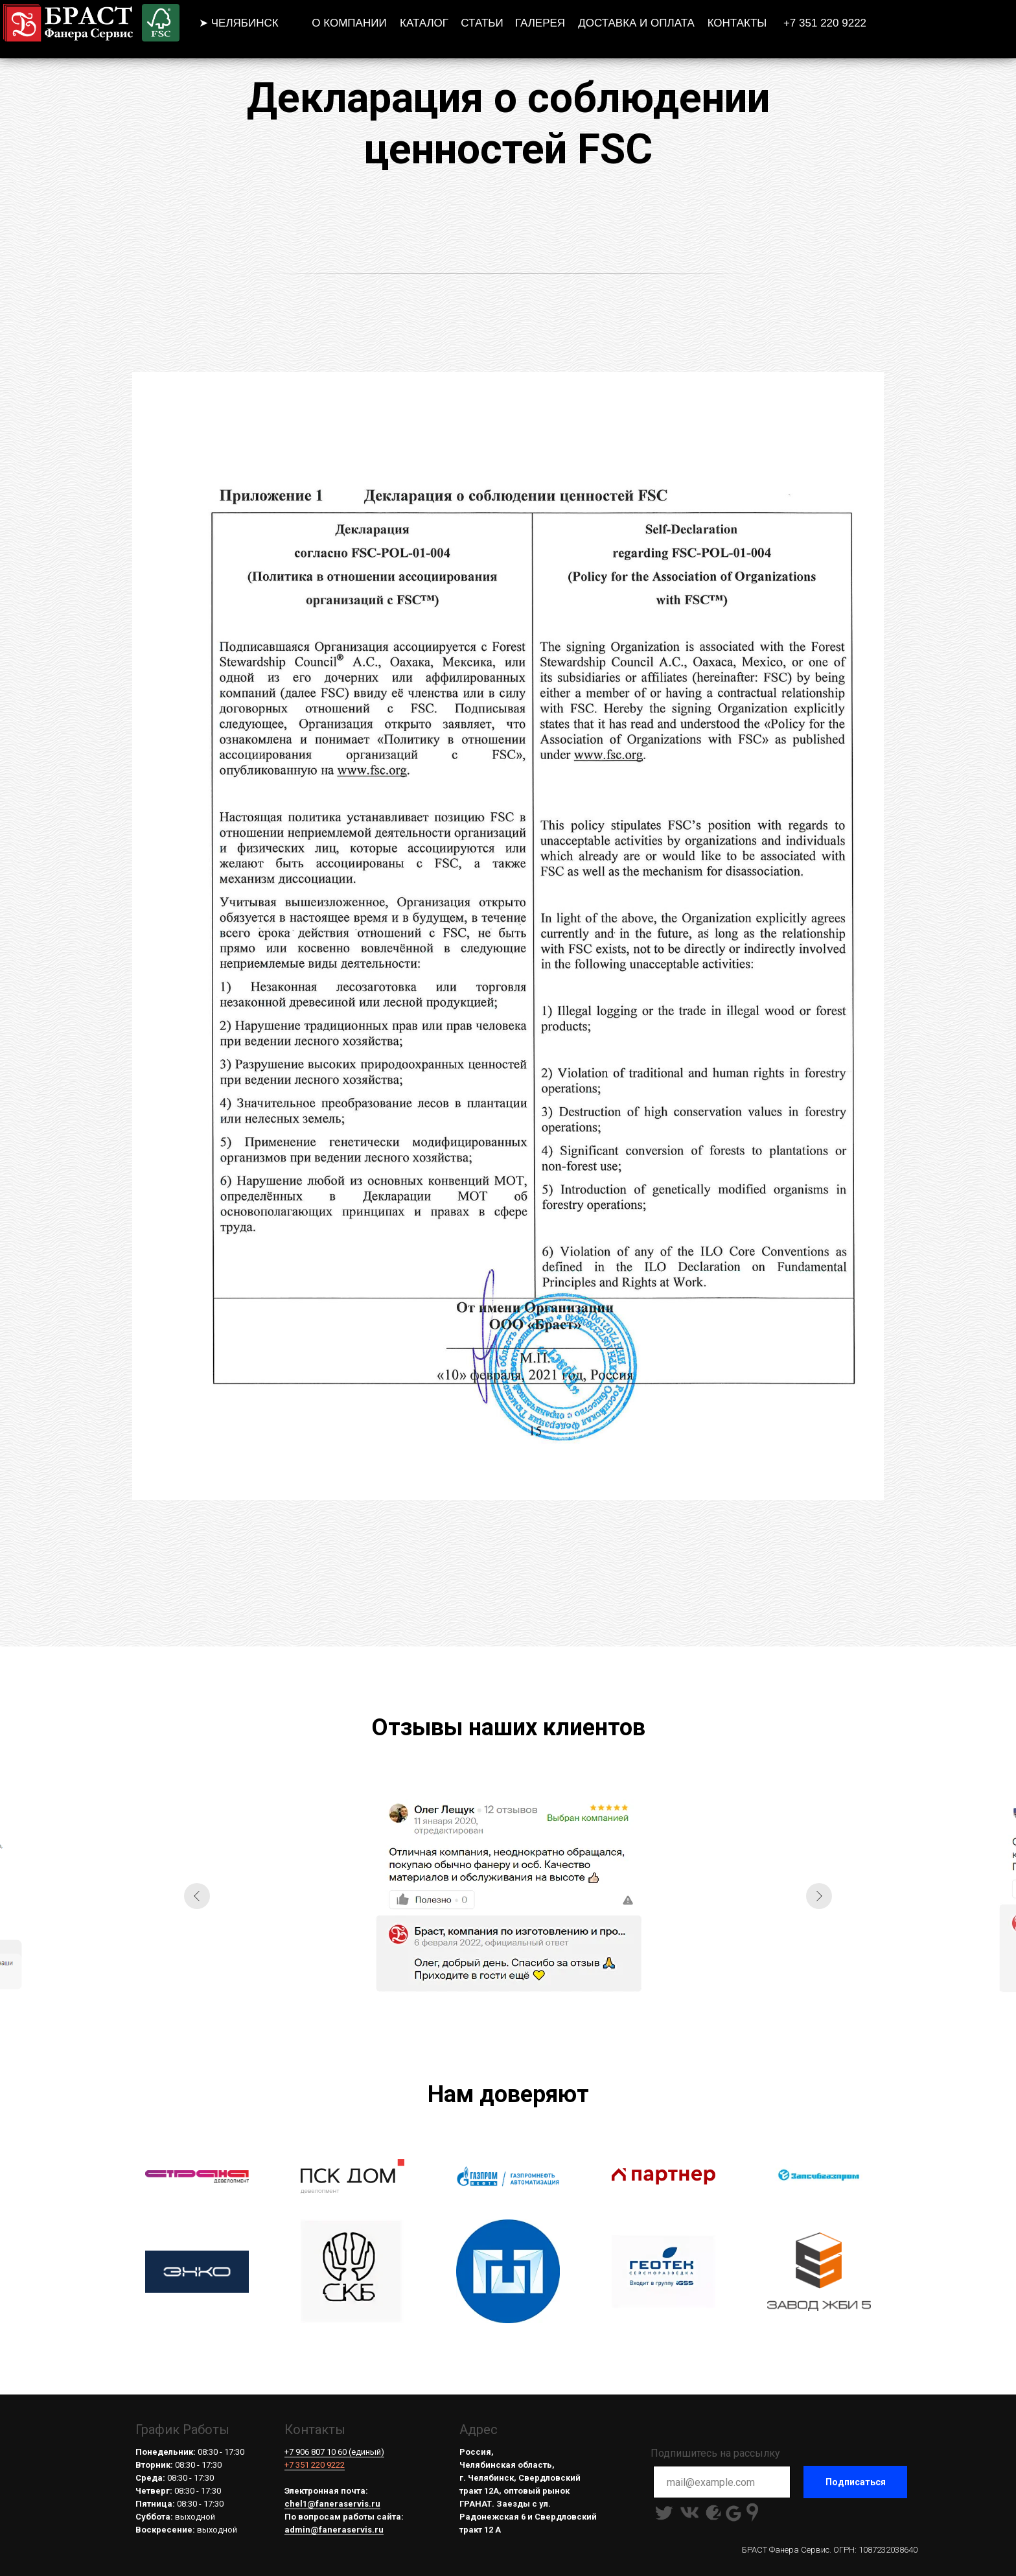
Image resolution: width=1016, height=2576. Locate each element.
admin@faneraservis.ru (334, 2530)
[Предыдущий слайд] (197, 1896)
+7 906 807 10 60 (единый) (334, 2452)
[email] (722, 2482)
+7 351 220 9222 (314, 2465)
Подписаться (856, 2482)
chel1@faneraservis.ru (332, 2504)
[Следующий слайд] (819, 1896)
